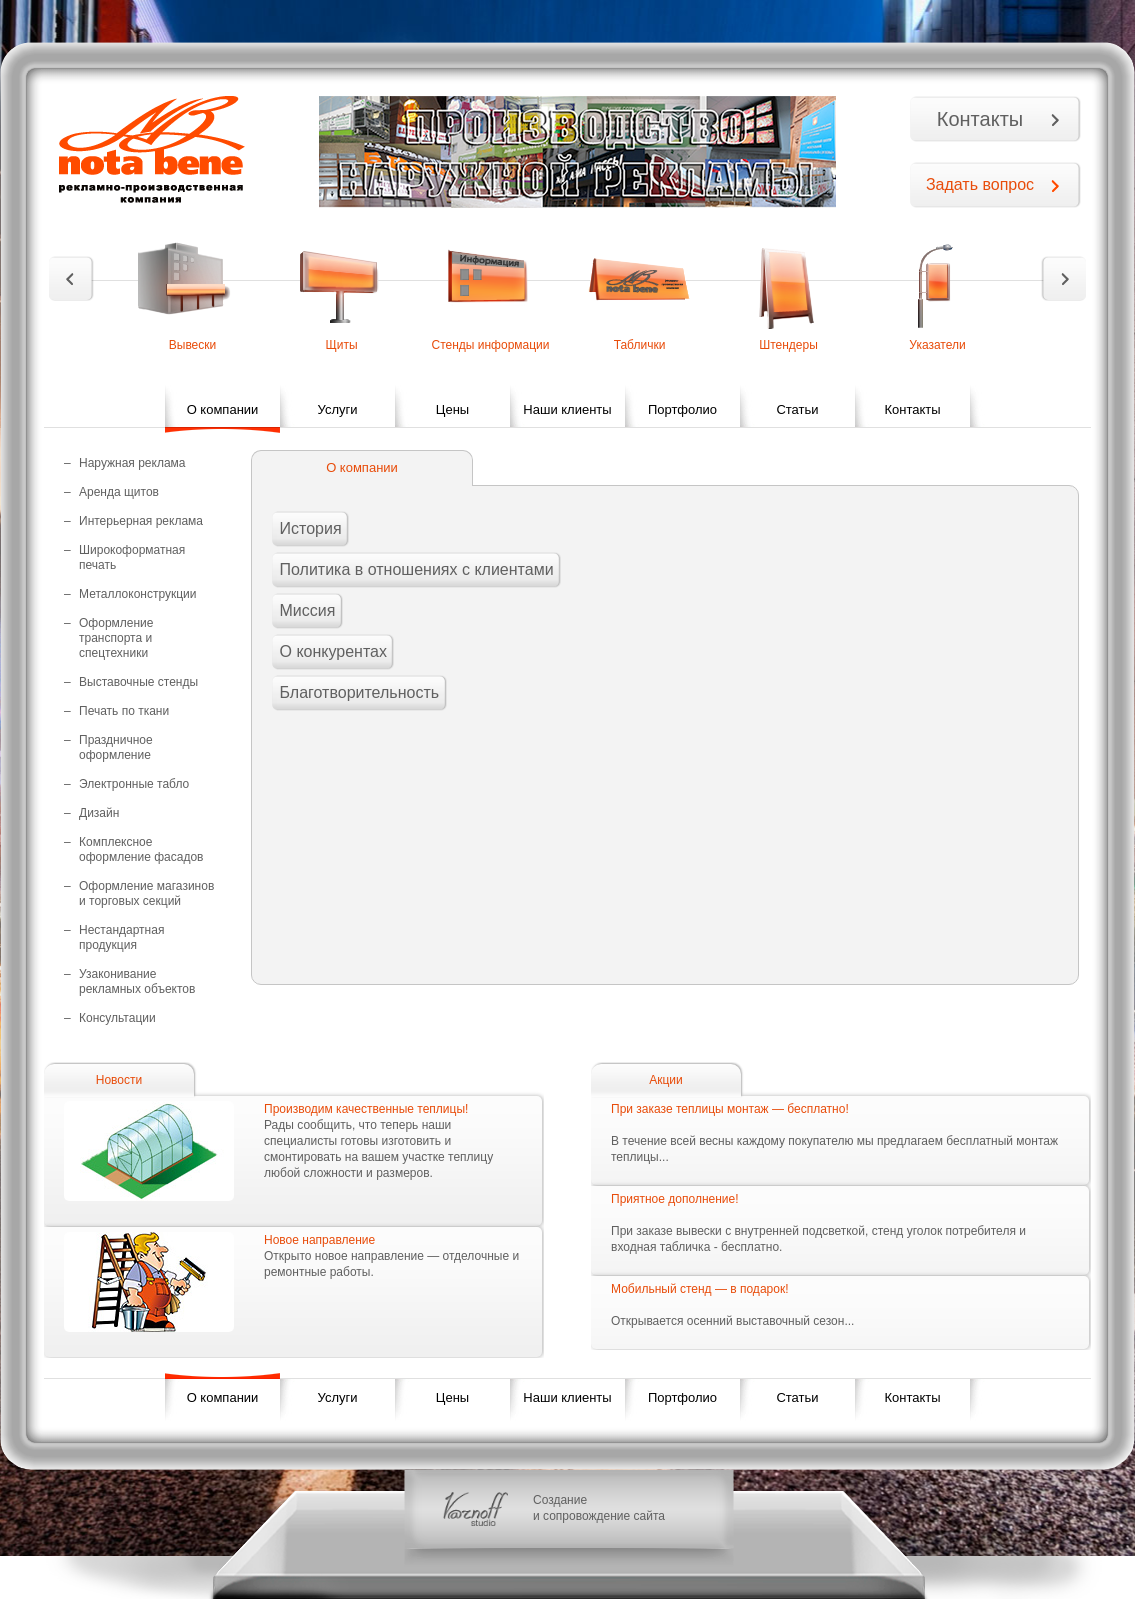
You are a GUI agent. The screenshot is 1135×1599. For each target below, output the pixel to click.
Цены (452, 409)
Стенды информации (490, 345)
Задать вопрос (980, 184)
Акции (666, 1080)
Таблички (640, 345)
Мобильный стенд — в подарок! (699, 1289)
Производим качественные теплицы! (366, 1109)
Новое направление (319, 1240)
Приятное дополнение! (675, 1199)
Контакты (980, 119)
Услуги (338, 409)
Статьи (797, 409)
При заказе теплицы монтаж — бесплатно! (730, 1109)
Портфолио (682, 409)
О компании (223, 409)
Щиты (341, 345)
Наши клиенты (567, 409)
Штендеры (788, 345)
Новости (119, 1080)
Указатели (937, 345)
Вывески (193, 345)
